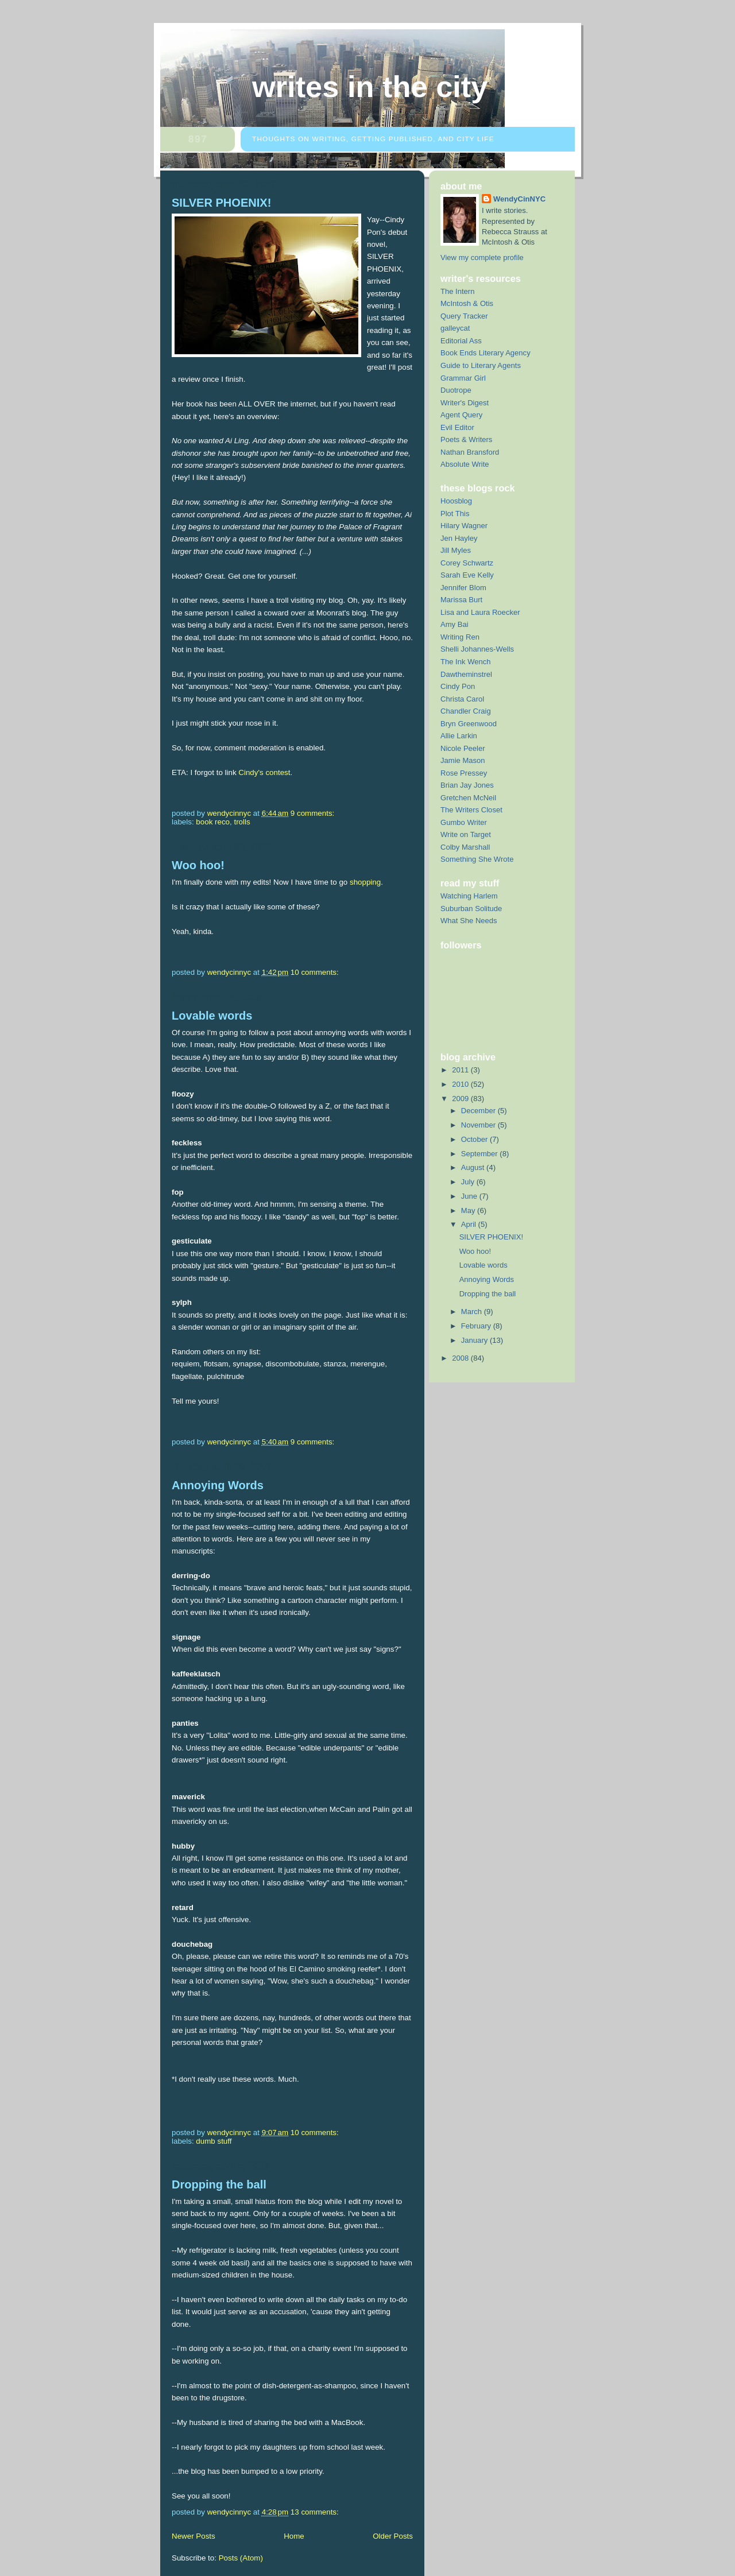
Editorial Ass (461, 340)
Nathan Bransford (469, 452)
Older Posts (393, 2536)
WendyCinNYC (519, 199)
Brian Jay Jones (467, 785)
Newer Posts (193, 2536)
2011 (461, 1070)
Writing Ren (459, 637)
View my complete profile (482, 257)
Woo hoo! (198, 865)
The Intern (457, 291)
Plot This (455, 513)
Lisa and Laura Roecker (480, 612)
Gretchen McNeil (468, 797)
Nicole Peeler (462, 748)
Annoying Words (218, 1485)
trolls (242, 822)
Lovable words (212, 1015)
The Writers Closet (471, 809)
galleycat (455, 328)
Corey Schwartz (466, 563)
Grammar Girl (463, 378)
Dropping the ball (219, 2184)
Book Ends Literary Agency (485, 352)
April (469, 1224)
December (479, 1110)
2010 (461, 1084)
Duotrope (455, 390)
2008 (461, 1358)
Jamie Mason (462, 760)
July (469, 1181)
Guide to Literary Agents (480, 365)
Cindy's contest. (265, 772)
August (473, 1167)
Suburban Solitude (471, 908)
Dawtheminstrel (466, 674)
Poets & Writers (466, 439)
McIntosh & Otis (466, 303)
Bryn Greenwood (468, 723)
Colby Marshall (465, 847)
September (480, 1153)
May (469, 1210)
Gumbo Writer (463, 822)
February (477, 1326)
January (475, 1340)
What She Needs (468, 920)
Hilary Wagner (464, 525)
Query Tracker (464, 316)
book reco (213, 822)
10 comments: (316, 972)
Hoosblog (456, 501)
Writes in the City (370, 86)
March (472, 1311)
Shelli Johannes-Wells (477, 649)
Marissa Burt (461, 599)
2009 (461, 1098)
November (479, 1125)
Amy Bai (454, 624)
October (475, 1139)
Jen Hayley (459, 538)
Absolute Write (464, 464)
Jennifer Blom (463, 587)
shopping (365, 882)
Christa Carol (462, 699)
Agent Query (461, 414)
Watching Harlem (469, 896)
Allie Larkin (458, 735)
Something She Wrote (476, 859)
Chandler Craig (465, 711)
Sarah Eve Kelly (467, 575)
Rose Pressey (463, 773)
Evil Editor (457, 427)
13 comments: (316, 2512)
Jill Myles (455, 550)
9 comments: (313, 813)
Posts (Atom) (241, 2558)
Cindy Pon (457, 686)
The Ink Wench (465, 661)
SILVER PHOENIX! (221, 202)
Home (294, 2536)
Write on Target (465, 834)
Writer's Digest (464, 402)
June (470, 1196)
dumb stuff (213, 2141)
